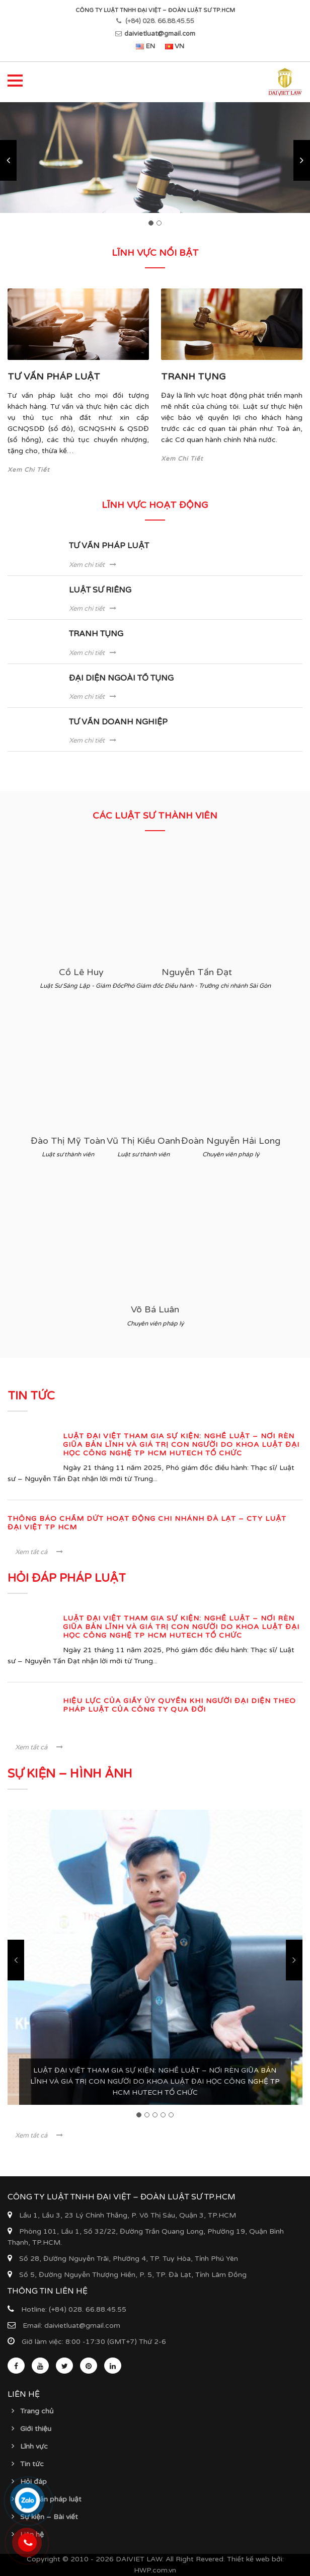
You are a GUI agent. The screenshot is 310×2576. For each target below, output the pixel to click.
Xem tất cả (39, 1552)
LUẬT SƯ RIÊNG (100, 590)
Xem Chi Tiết (29, 469)
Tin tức (32, 2464)
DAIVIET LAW (139, 2559)
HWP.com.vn (155, 2570)
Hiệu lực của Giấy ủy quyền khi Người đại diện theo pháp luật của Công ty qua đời (179, 1705)
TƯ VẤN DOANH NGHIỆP (118, 722)
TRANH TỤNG (193, 376)
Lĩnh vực (34, 2446)
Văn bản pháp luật (51, 2499)
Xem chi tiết (92, 565)
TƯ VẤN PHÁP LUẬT (54, 376)
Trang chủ (37, 2411)
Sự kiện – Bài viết (49, 2517)
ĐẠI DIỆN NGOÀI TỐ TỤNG (121, 678)
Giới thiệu (35, 2428)
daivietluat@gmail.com (159, 34)
